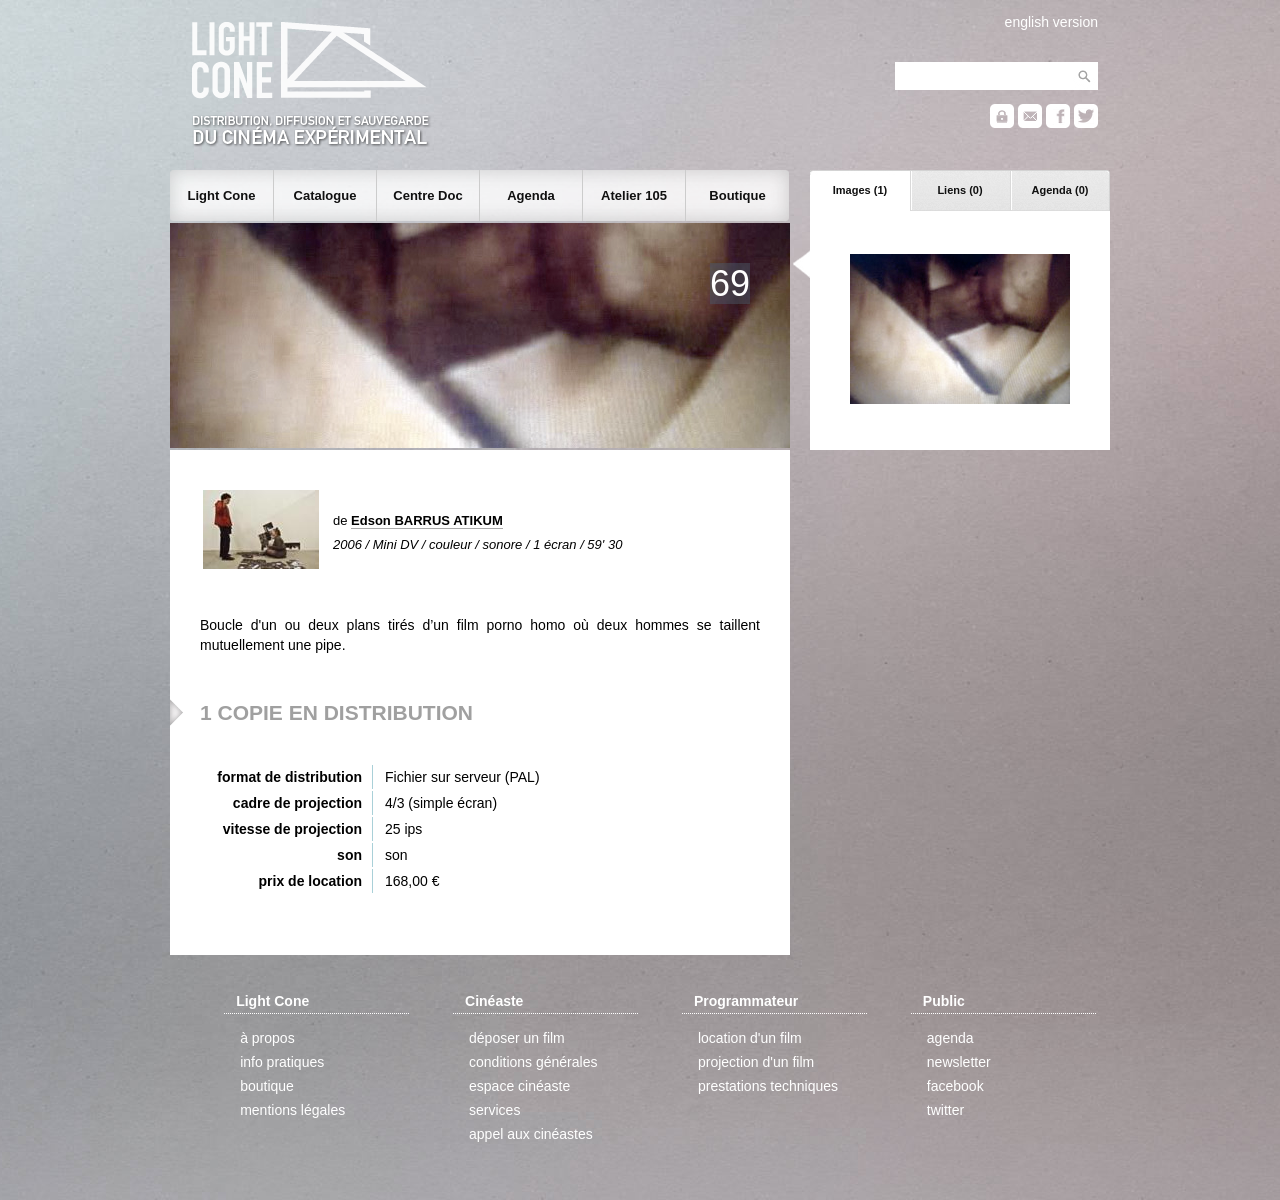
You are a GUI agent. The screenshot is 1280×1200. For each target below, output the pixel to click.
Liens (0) (959, 190)
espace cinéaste (519, 1086)
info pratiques (282, 1062)
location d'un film (750, 1038)
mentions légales (292, 1110)
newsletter (959, 1062)
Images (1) (860, 190)
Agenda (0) (1060, 190)
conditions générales (533, 1062)
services (494, 1110)
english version (1051, 22)
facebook (955, 1086)
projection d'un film (756, 1062)
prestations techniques (768, 1086)
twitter (945, 1110)
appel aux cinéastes (531, 1134)
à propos (267, 1038)
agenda (950, 1038)
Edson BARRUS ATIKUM (427, 520)
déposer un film (517, 1038)
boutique (267, 1086)
